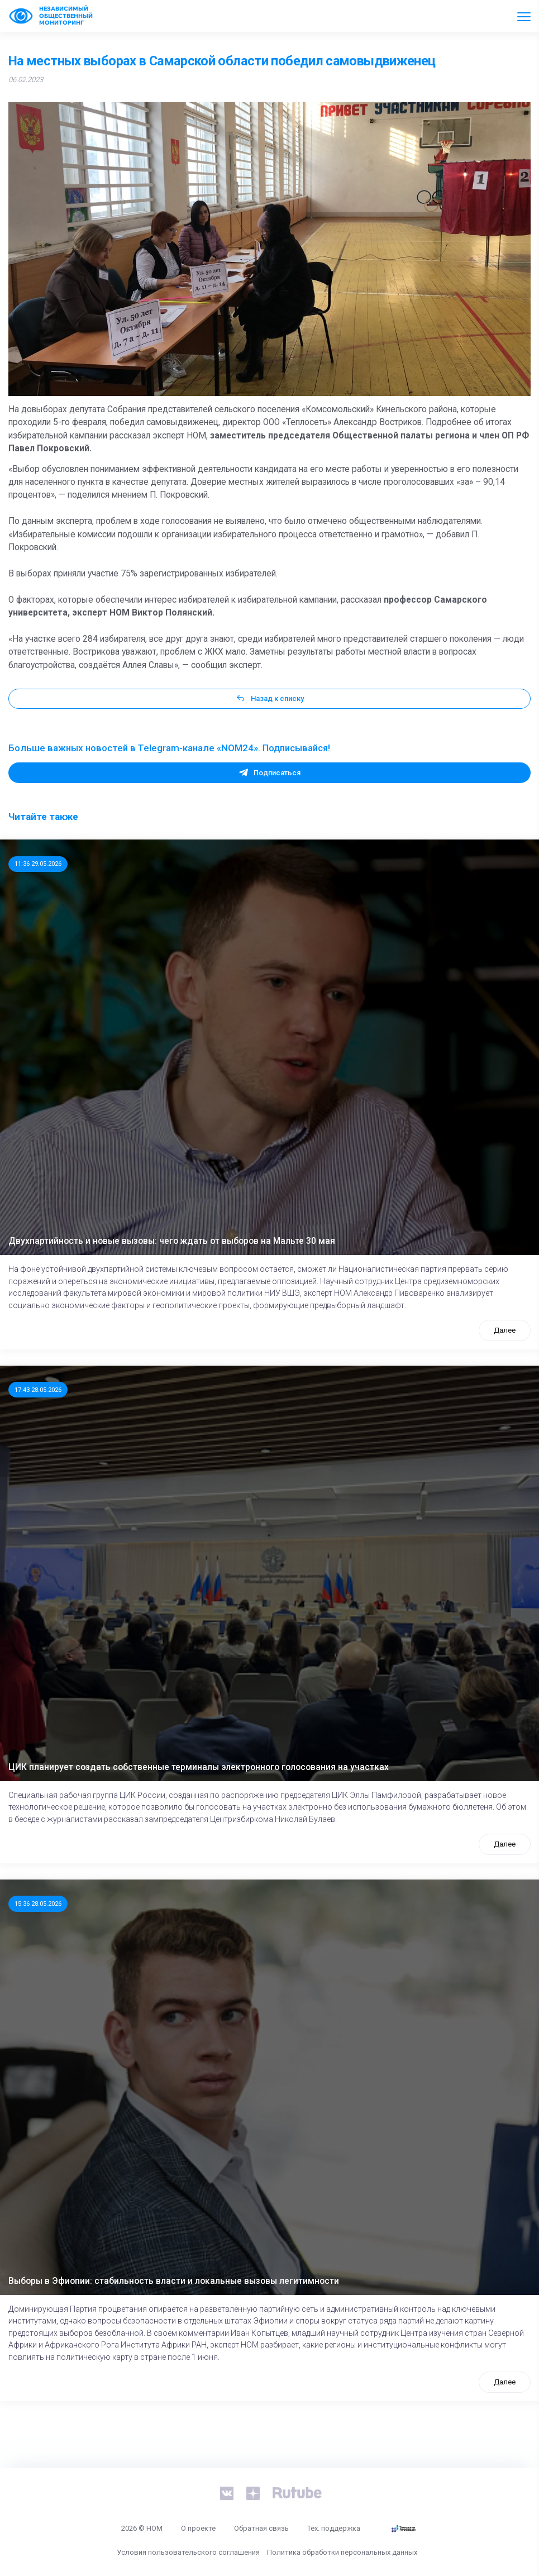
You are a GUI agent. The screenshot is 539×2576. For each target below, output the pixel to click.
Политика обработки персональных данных (342, 2552)
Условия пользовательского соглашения (188, 2552)
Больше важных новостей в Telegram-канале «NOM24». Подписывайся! (169, 747)
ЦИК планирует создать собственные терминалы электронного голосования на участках (198, 1767)
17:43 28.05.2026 (38, 1390)
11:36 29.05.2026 (38, 863)
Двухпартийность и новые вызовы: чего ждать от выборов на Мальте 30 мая (171, 1241)
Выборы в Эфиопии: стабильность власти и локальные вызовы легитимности (173, 2281)
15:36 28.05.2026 (38, 1903)
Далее (505, 1330)
